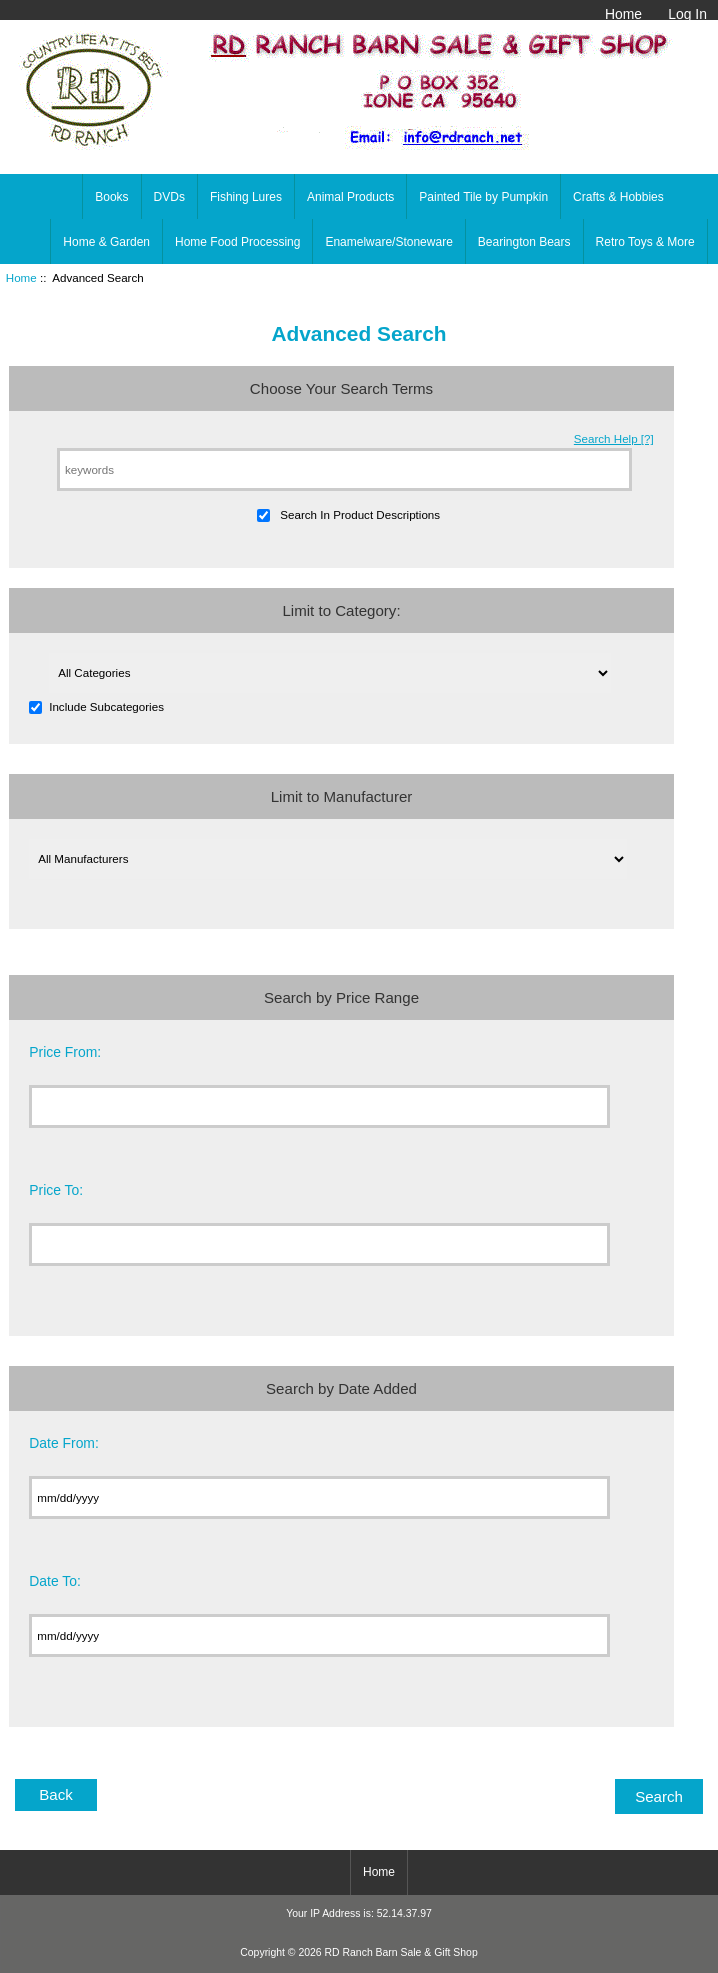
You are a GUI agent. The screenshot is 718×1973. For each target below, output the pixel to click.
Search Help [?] (614, 438)
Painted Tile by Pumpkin (483, 197)
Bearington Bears (524, 242)
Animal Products (350, 197)
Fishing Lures (246, 197)
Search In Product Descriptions (360, 514)
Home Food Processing (237, 242)
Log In (687, 14)
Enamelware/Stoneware (388, 242)
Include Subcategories (106, 706)
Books (111, 197)
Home (623, 14)
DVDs (169, 197)
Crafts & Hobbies (618, 197)
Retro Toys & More (645, 242)
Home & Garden (106, 242)
